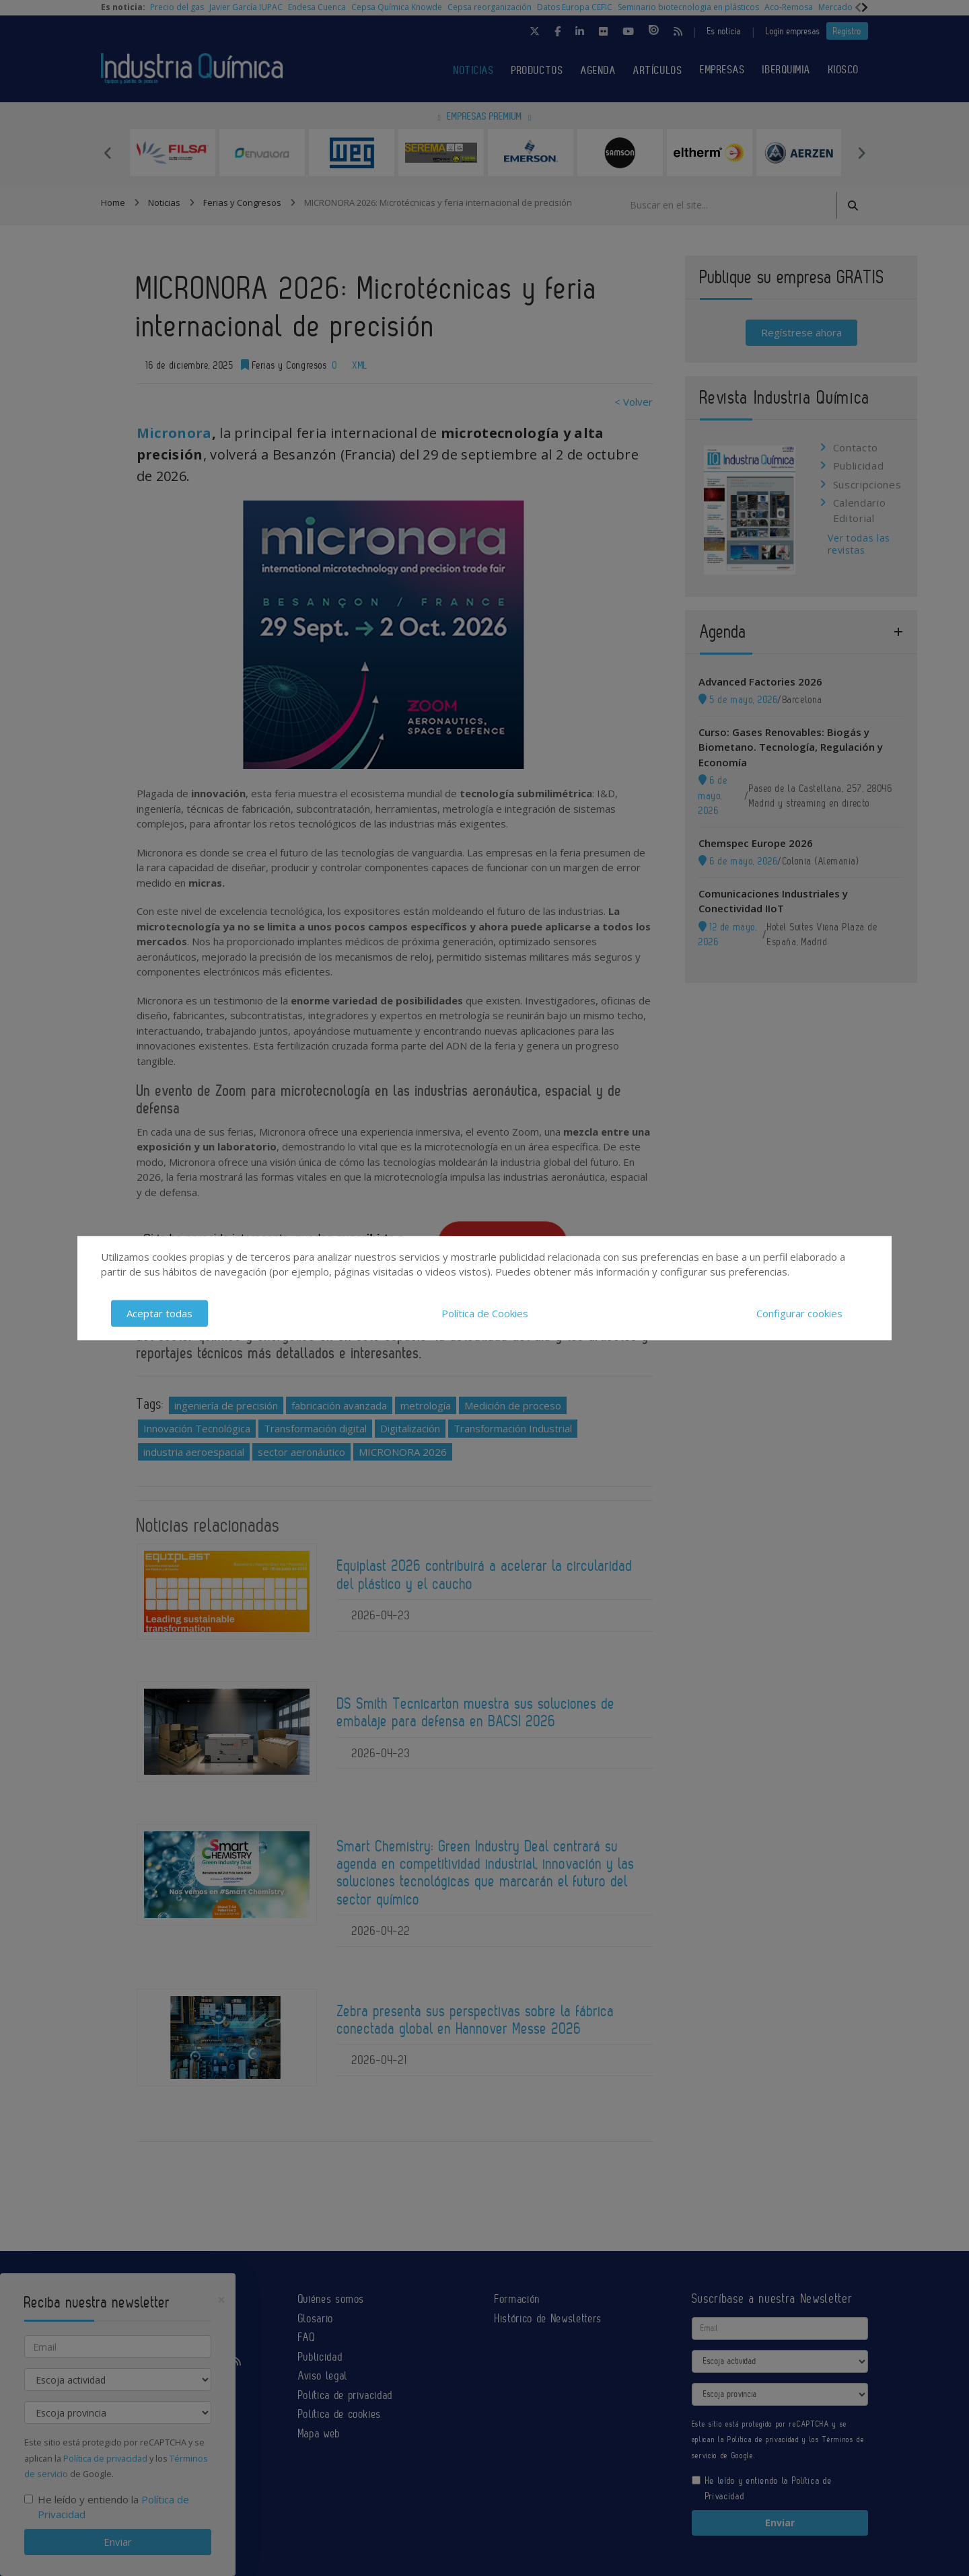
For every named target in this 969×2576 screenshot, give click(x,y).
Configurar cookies (799, 1313)
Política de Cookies (484, 1313)
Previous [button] (107, 152)
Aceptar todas (159, 1313)
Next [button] (861, 152)
